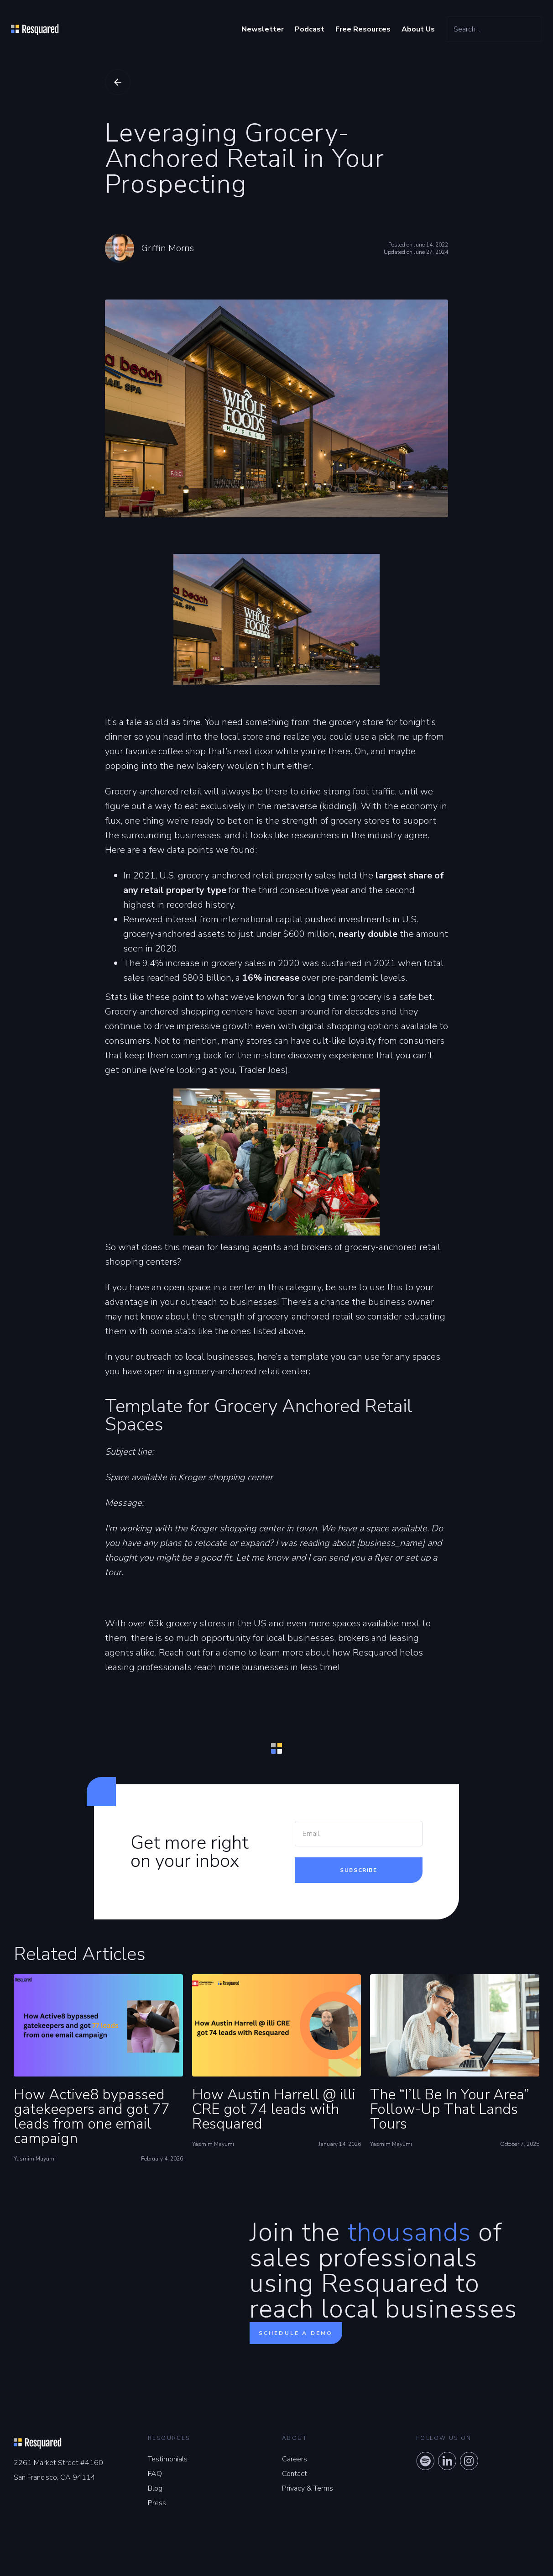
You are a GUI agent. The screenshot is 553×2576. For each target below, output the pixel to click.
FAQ (155, 2474)
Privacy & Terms (307, 2488)
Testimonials (168, 2459)
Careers (294, 2459)
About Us (418, 29)
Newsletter (262, 29)
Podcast (309, 29)
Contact (294, 2474)
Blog (155, 2488)
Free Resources (363, 29)
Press (157, 2503)
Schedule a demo (296, 2333)
